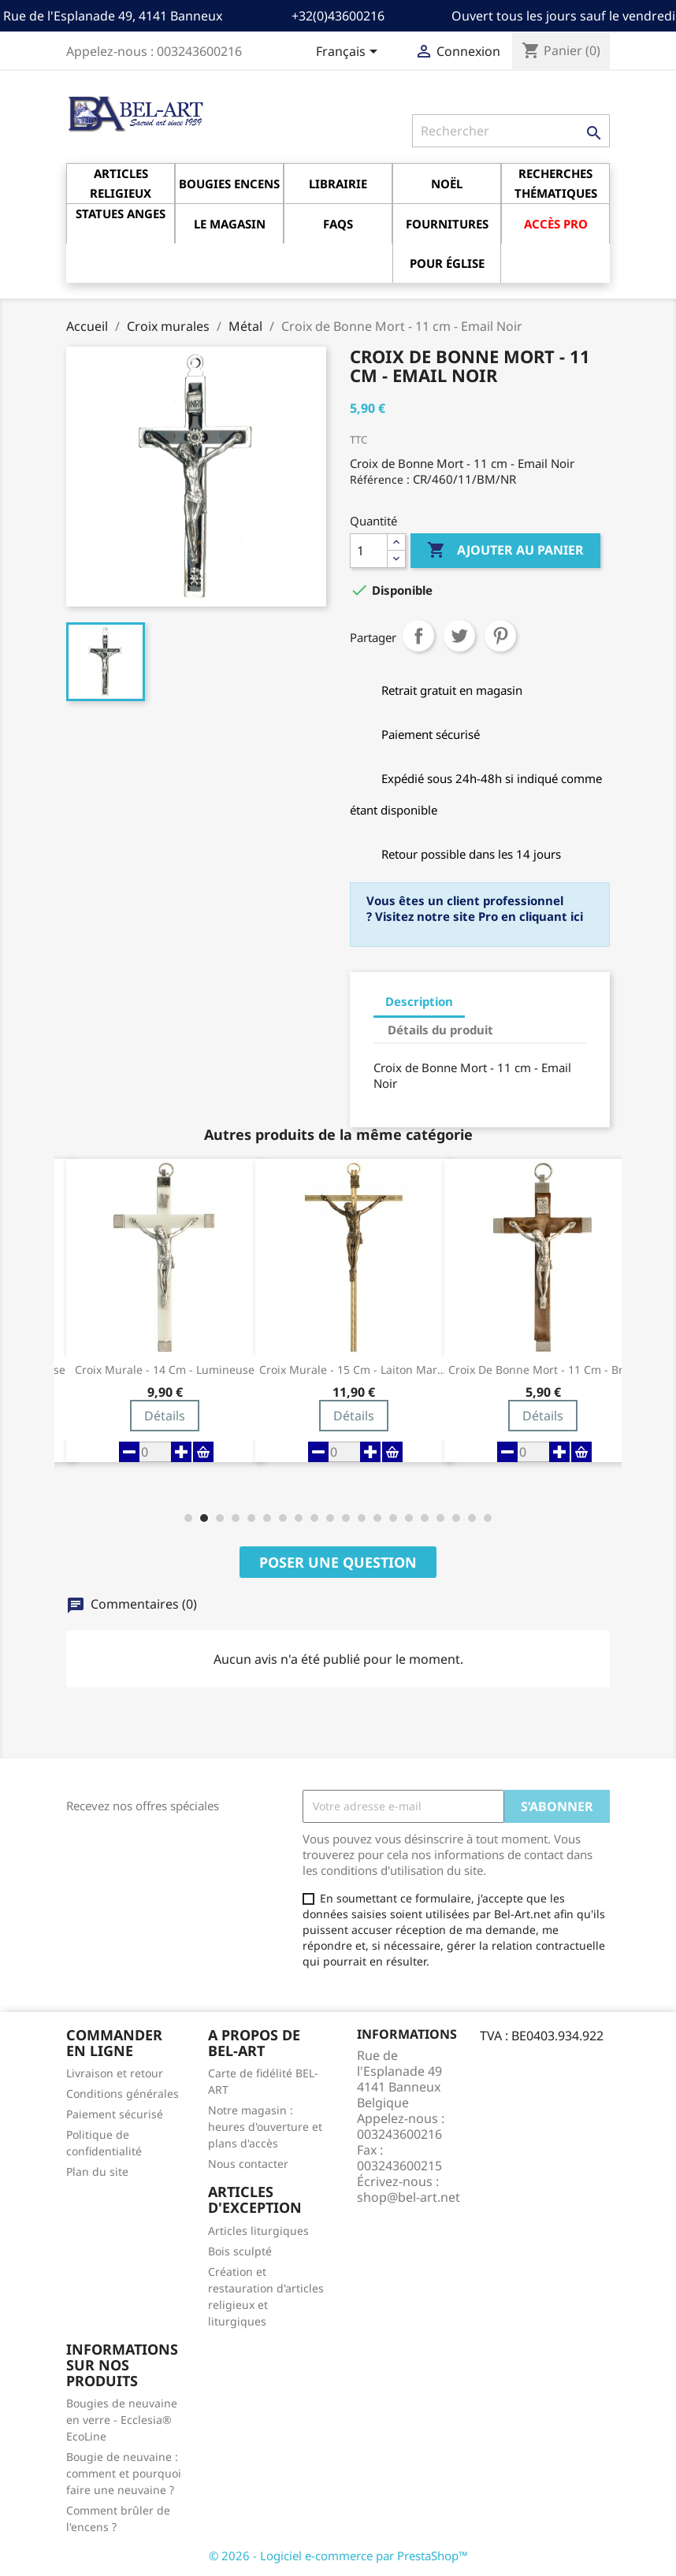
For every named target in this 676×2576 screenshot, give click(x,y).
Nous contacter (248, 2163)
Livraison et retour (114, 2073)
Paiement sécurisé (114, 2113)
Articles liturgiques (258, 2230)
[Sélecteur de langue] (349, 52)
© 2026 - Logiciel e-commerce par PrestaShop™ (338, 2555)
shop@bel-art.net (408, 2197)
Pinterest (500, 635)
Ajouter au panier (505, 550)
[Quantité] (369, 550)
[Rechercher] (511, 130)
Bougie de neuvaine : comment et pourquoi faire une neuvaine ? (123, 2473)
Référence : (380, 479)
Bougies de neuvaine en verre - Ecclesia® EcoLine (121, 2420)
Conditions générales (122, 2093)
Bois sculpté (240, 2251)
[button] (188, 1518)
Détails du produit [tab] (440, 1029)
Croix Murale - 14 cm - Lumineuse (164, 1370)
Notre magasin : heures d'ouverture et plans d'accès (265, 2127)
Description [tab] (419, 1001)
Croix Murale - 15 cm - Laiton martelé (353, 1370)
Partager (418, 635)
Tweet (459, 635)
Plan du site (97, 2171)
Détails (164, 1415)
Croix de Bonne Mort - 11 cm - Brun (542, 1370)
